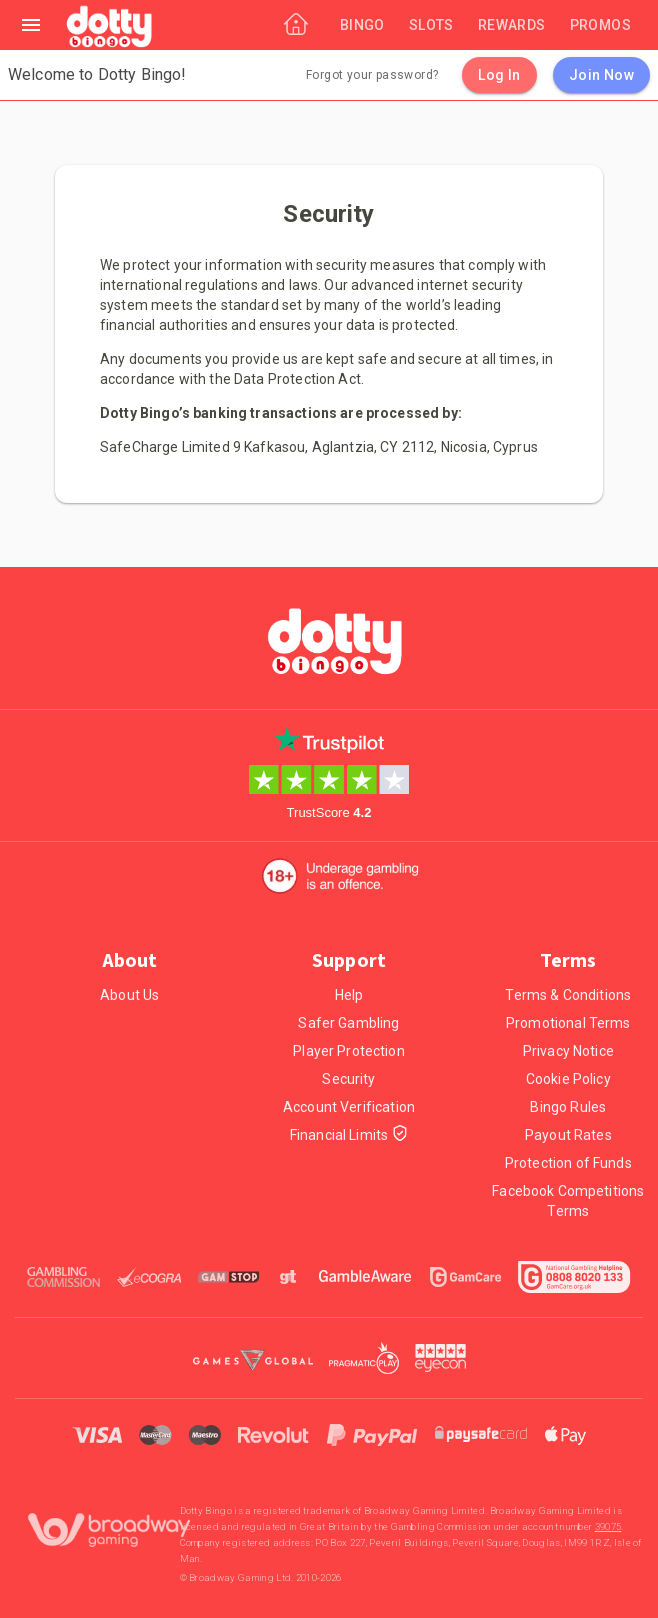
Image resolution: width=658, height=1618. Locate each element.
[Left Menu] (31, 25)
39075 (608, 1526)
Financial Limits (349, 1135)
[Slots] (431, 25)
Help (349, 995)
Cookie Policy (568, 1079)
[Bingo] (362, 25)
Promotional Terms (568, 1023)
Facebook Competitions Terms (568, 1201)
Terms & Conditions (568, 995)
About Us (129, 995)
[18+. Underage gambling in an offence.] (340, 876)
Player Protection (349, 1051)
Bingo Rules (568, 1107)
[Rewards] (512, 25)
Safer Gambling (348, 1023)
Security (348, 1079)
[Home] (110, 28)
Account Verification (349, 1107)
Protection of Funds (568, 1163)
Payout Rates (568, 1135)
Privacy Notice (568, 1051)
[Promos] (600, 25)
